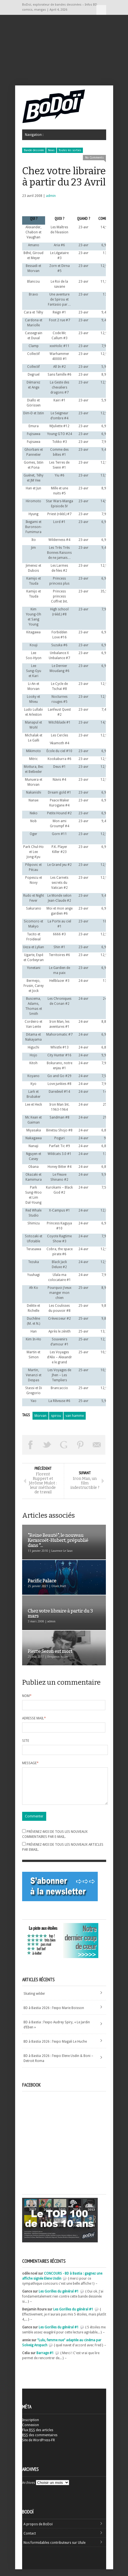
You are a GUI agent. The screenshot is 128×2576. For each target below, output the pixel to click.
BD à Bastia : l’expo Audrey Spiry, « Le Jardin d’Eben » (57, 2031)
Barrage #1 (45, 2360)
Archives (28, 2489)
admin (51, 196)
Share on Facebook (30, 1445)
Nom (27, 1696)
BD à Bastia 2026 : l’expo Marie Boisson (54, 2015)
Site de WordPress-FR (38, 2447)
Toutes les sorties (70, 150)
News (51, 150)
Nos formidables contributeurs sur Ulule (54, 2549)
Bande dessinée (34, 150)
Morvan (40, 1416)
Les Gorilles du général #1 (59, 2298)
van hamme (75, 1416)
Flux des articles (37, 2437)
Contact (30, 2540)
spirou (56, 1416)
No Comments (94, 157)
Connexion (30, 2432)
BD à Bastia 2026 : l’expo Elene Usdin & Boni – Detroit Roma (58, 2065)
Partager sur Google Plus (63, 1445)
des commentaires (39, 2442)
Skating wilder (34, 2000)
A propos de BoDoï (38, 2531)
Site (25, 1741)
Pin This (80, 1445)
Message (30, 1763)
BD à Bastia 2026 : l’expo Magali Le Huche (55, 2048)
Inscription (30, 2427)
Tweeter (47, 1445)
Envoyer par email (97, 1445)
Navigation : (101, 10)
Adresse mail (34, 1718)
